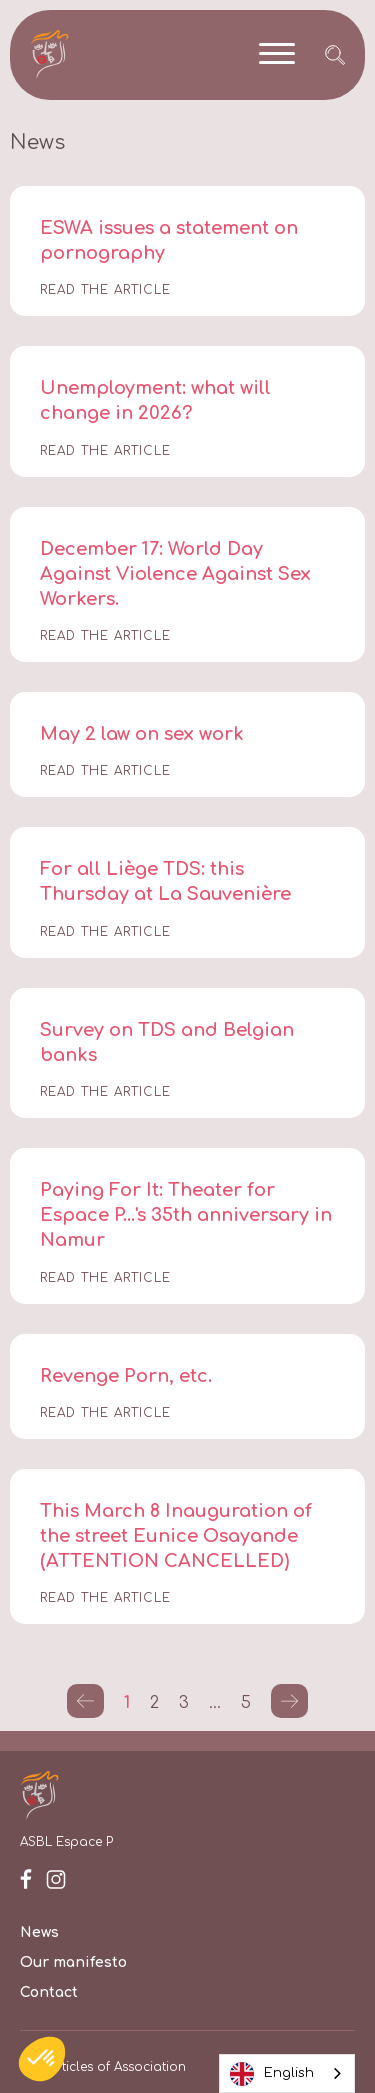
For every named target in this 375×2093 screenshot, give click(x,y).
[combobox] (287, 2073)
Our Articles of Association (103, 2067)
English (272, 2074)
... (215, 1703)
